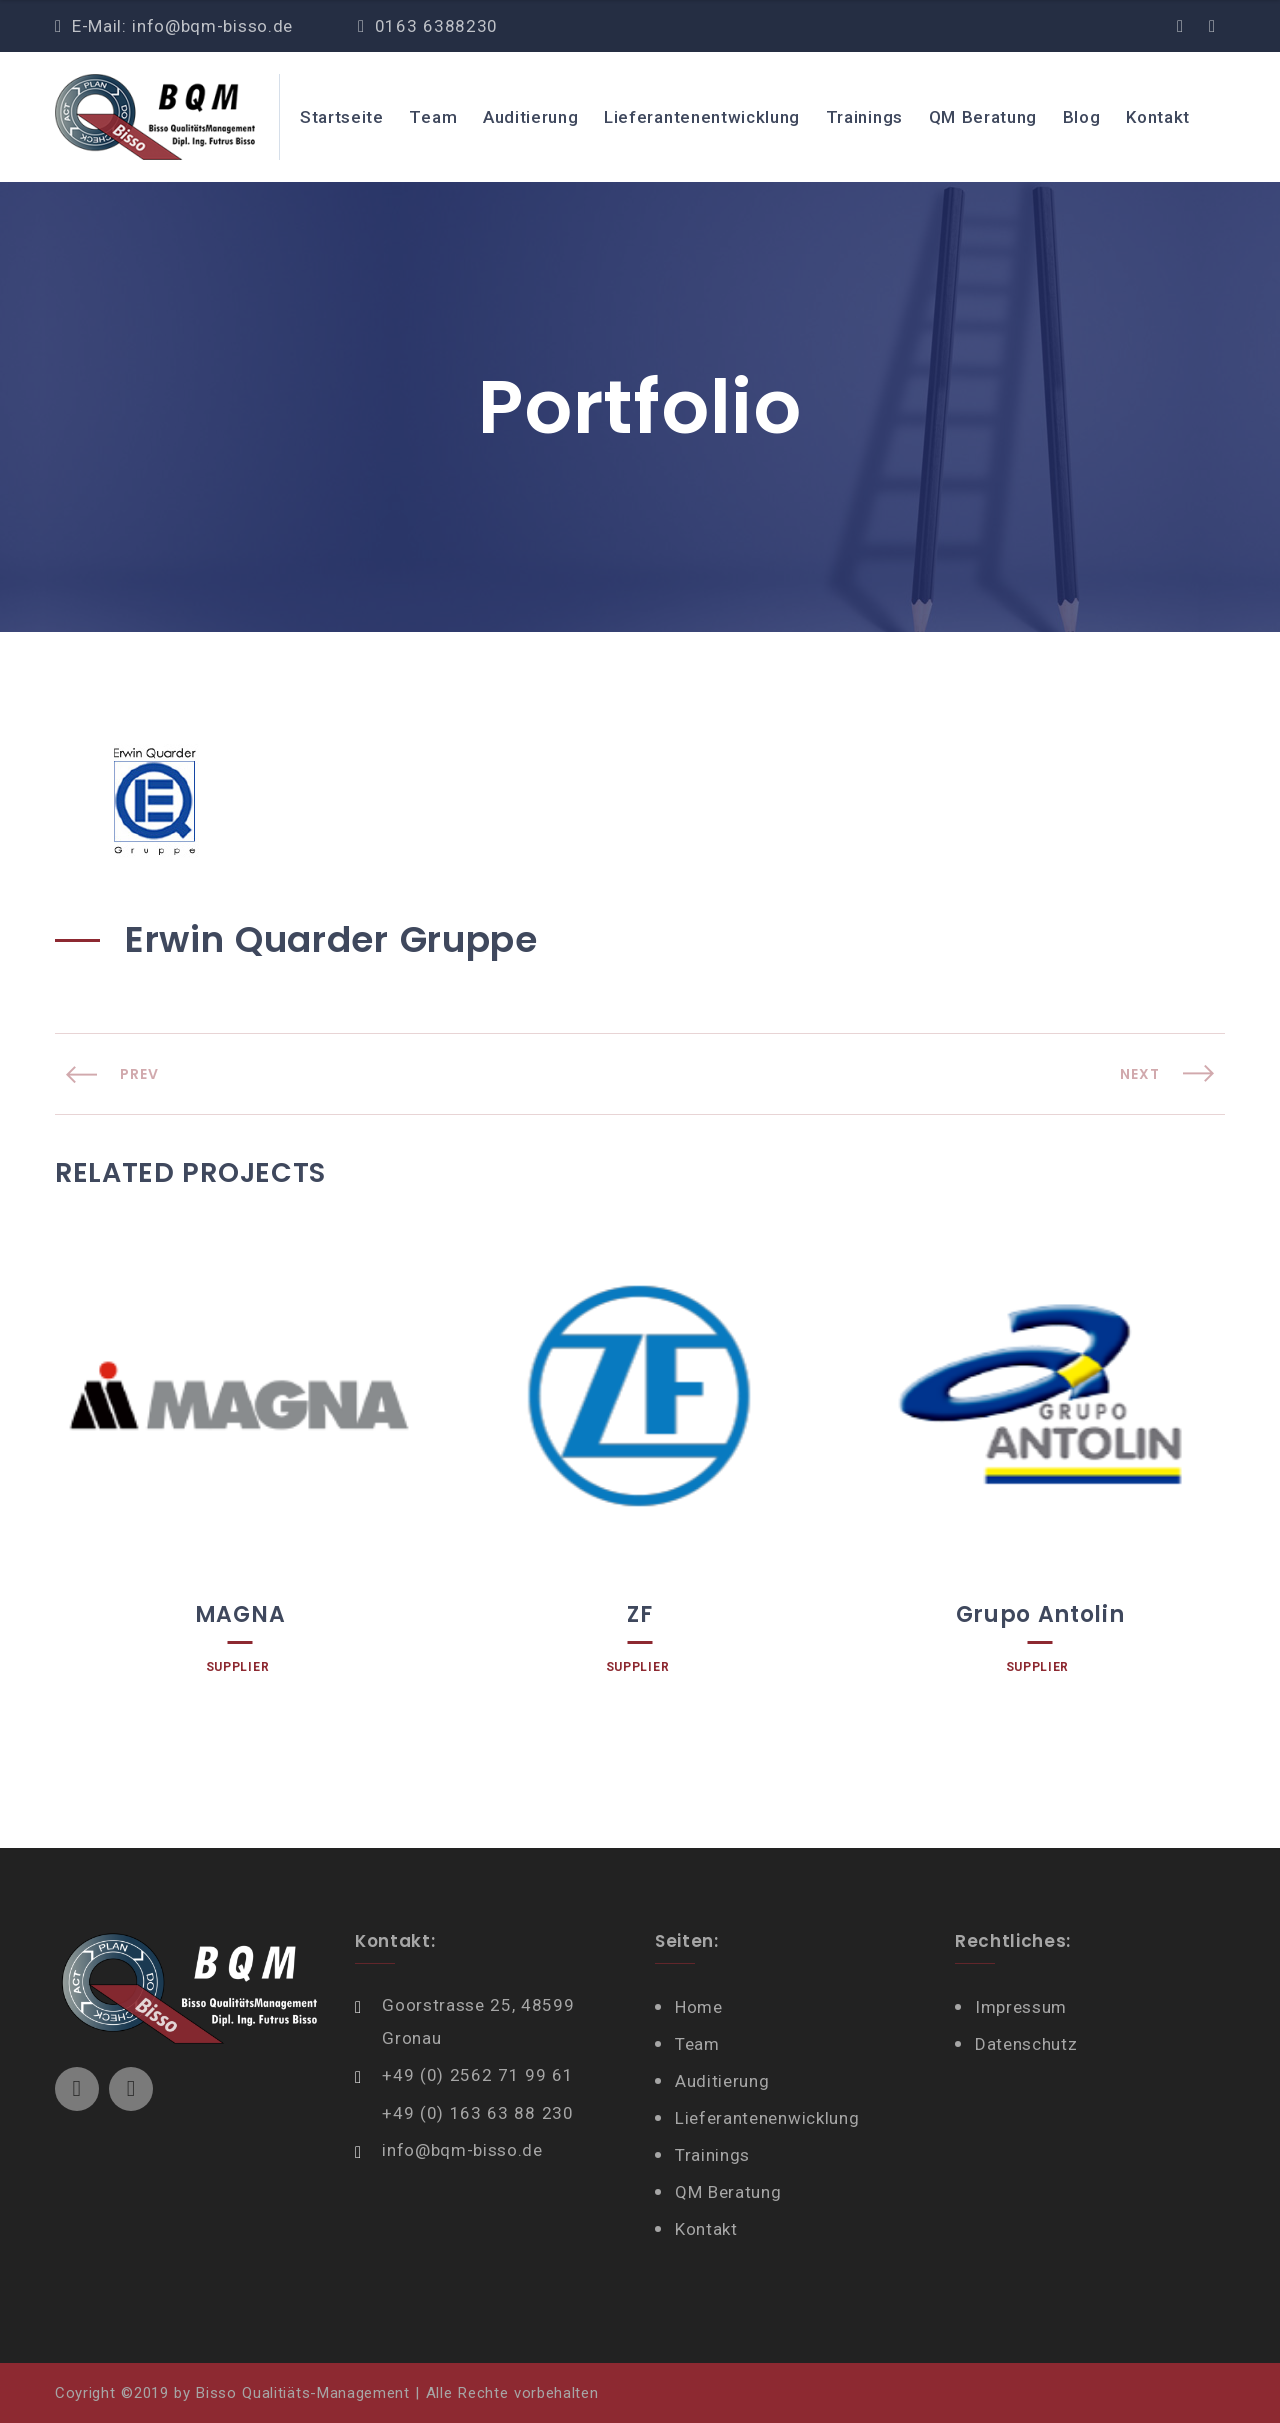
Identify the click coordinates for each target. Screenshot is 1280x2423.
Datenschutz (1026, 2044)
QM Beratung (983, 117)
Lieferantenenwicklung (767, 2118)
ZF (639, 1614)
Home (699, 2007)
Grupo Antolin (1040, 1614)
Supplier (237, 1667)
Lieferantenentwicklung (702, 117)
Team (433, 117)
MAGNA (240, 1614)
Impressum (1021, 2007)
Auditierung (530, 117)
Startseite (342, 117)
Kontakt (1158, 117)
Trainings (864, 117)
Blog (1082, 117)
